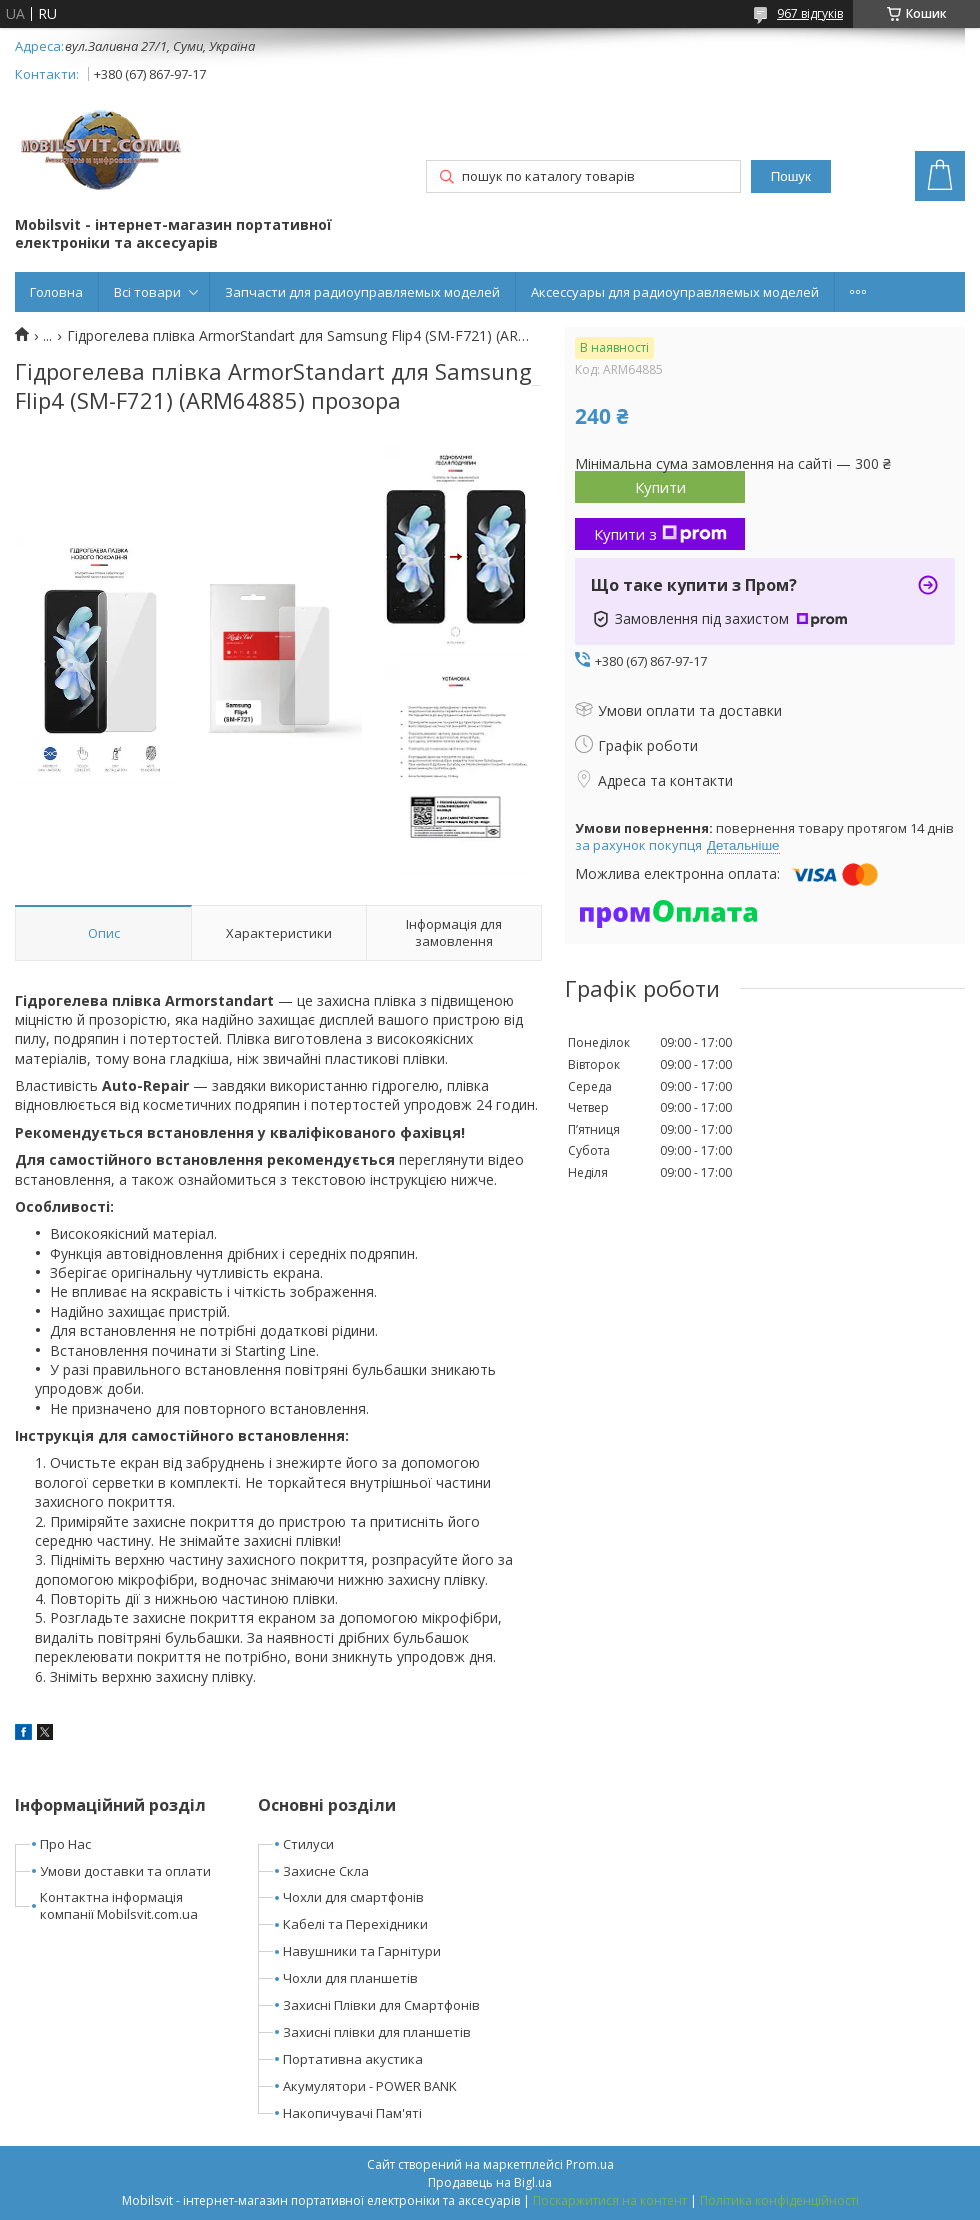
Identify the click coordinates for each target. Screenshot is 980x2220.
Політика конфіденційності (779, 2200)
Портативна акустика (353, 2059)
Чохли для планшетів (350, 1978)
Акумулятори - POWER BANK (370, 2086)
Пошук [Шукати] (791, 176)
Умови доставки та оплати (125, 1871)
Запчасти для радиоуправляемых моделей (362, 292)
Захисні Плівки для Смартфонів (381, 2005)
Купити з (660, 534)
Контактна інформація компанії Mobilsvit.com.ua (119, 1905)
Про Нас (65, 1844)
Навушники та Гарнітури (362, 1951)
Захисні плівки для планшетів (377, 2032)
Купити (660, 487)
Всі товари (147, 292)
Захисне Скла (326, 1871)
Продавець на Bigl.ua (490, 2182)
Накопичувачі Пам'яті (352, 2113)
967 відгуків (810, 13)
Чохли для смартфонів (353, 1897)
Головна (56, 292)
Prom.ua (590, 2164)
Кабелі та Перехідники (355, 1924)
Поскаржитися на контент (610, 2200)
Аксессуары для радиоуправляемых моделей (675, 292)
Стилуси (308, 1844)
